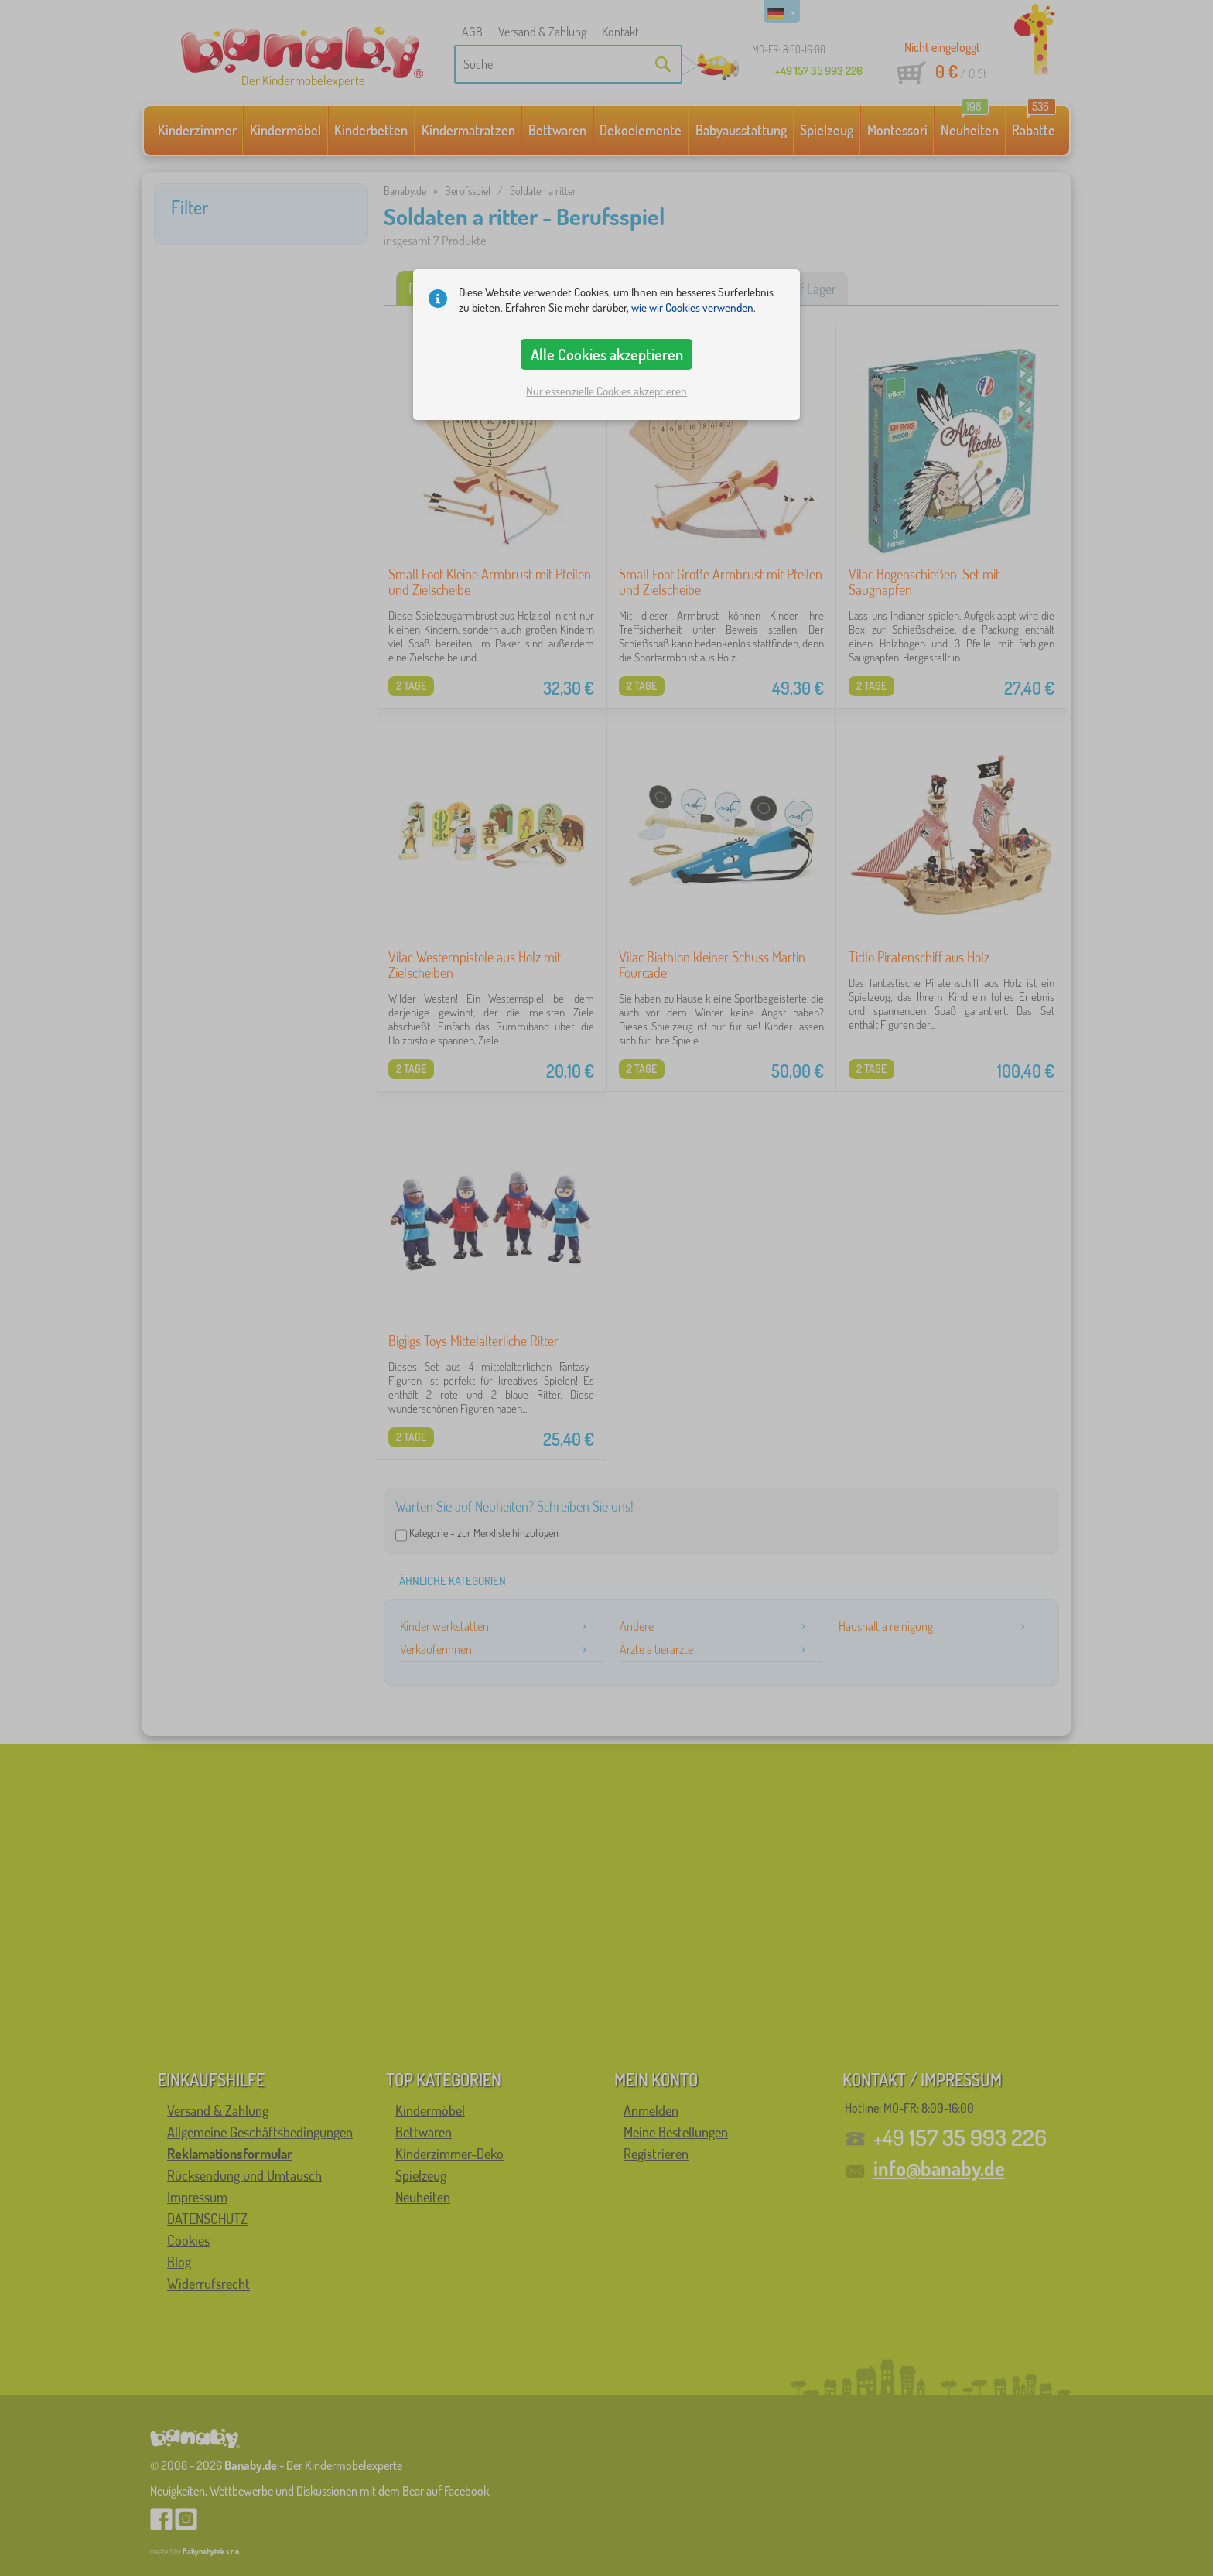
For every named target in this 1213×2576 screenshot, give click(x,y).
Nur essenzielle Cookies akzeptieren (606, 391)
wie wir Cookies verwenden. (693, 307)
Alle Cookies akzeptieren (607, 354)
